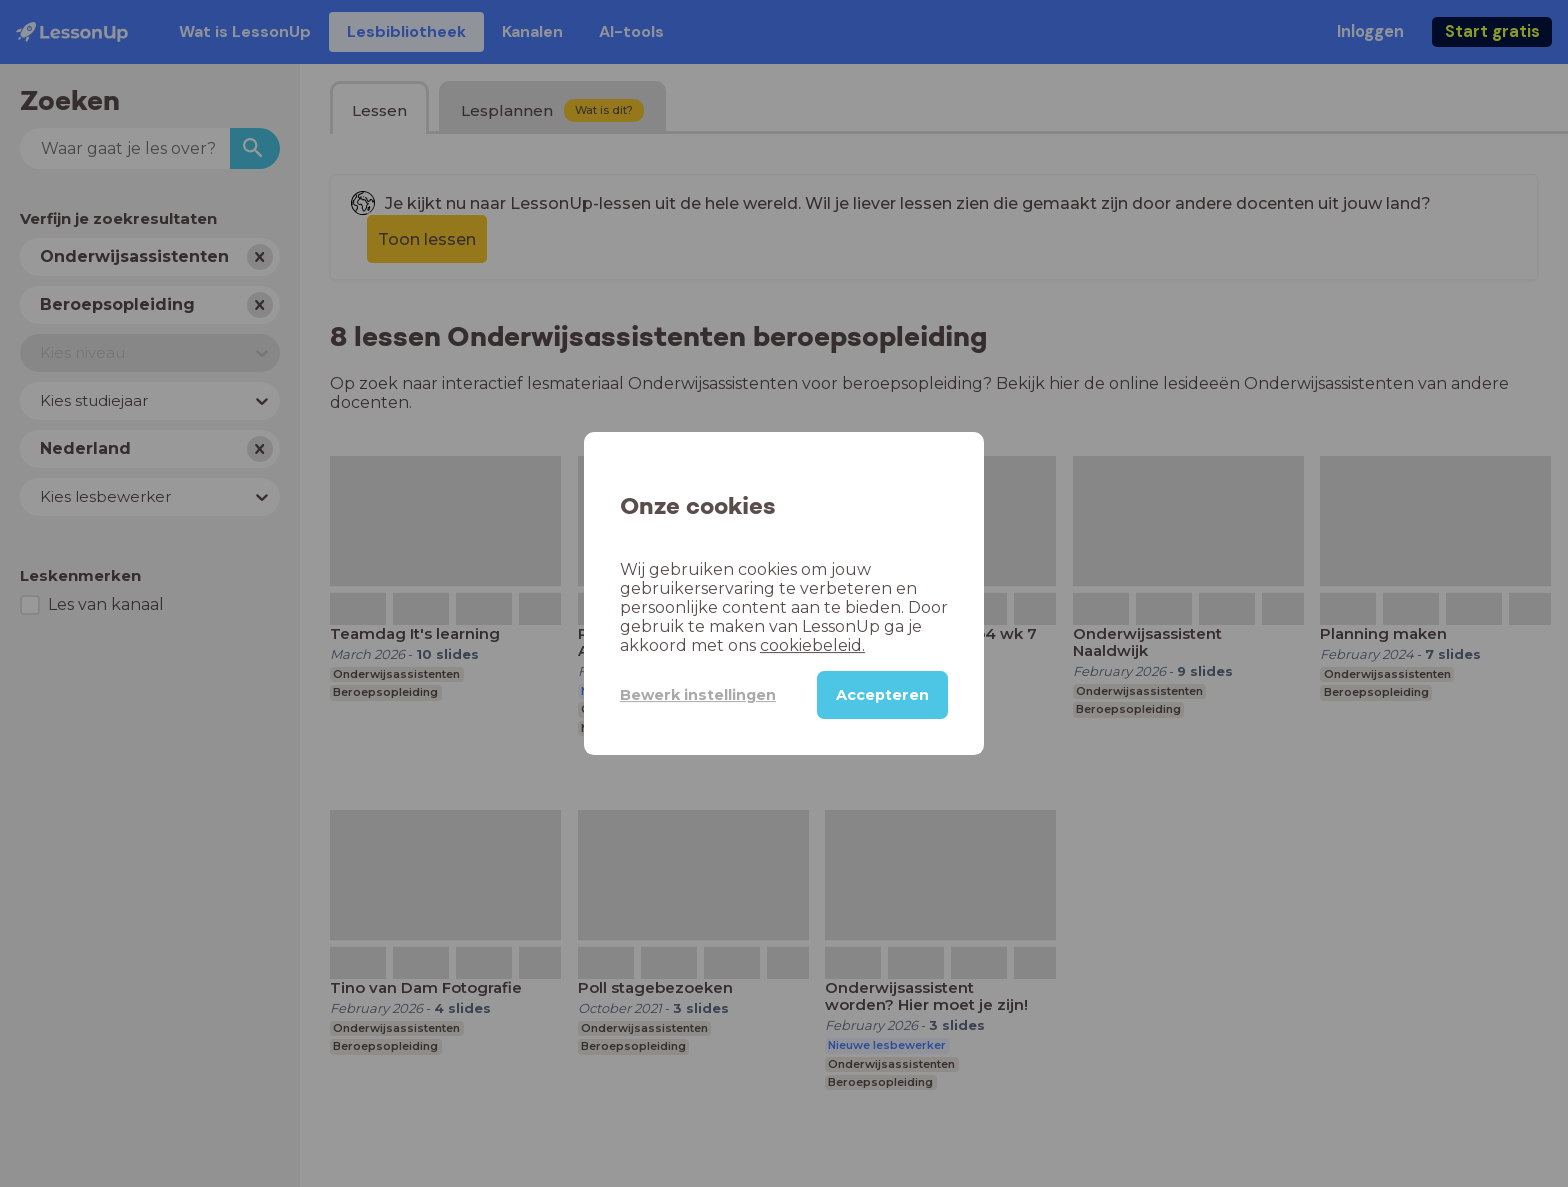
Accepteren (882, 695)
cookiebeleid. (812, 645)
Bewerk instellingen (698, 695)
